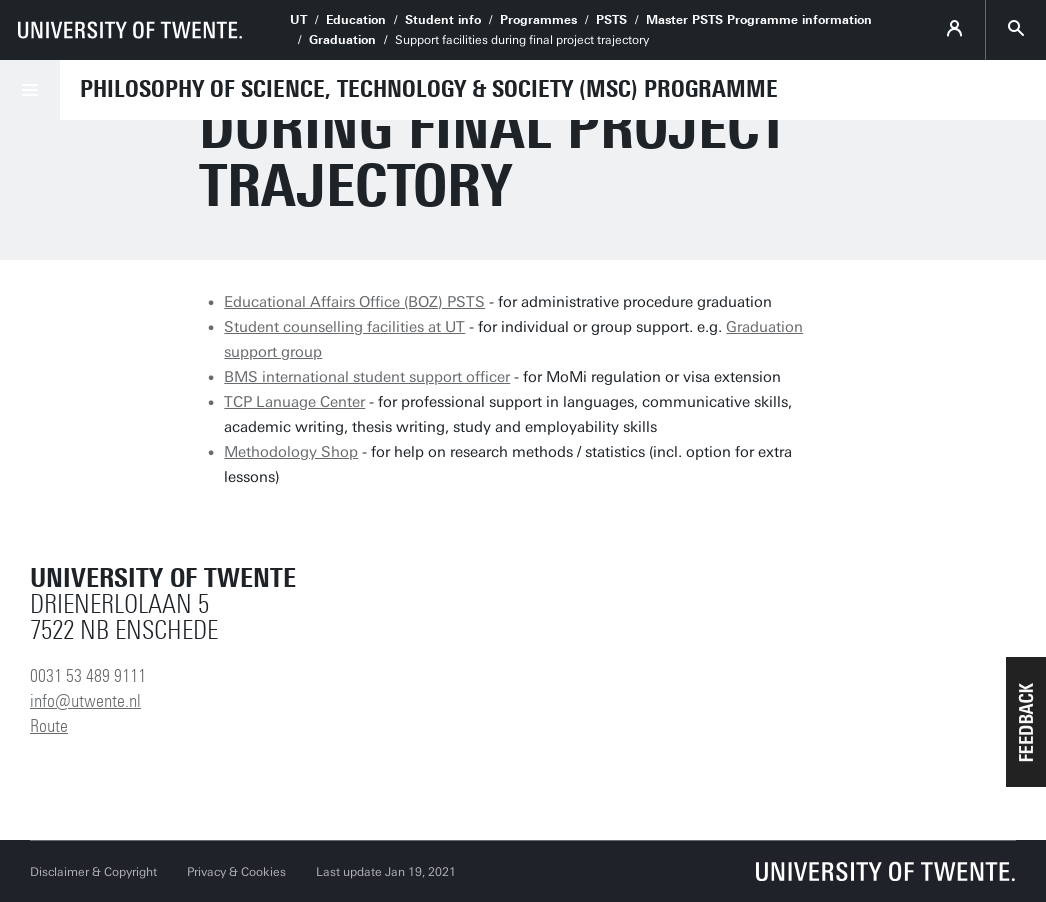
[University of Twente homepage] (130, 30)
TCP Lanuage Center (294, 402)
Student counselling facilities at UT (344, 327)
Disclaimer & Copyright (93, 872)
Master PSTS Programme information (759, 20)
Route (49, 726)
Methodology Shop (291, 452)
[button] (1026, 722)
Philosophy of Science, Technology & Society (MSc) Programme (429, 89)
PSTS (611, 20)
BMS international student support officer (367, 377)
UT (298, 20)
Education (356, 20)
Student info (443, 20)
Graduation (342, 40)
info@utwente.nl (85, 701)
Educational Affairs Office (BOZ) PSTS (354, 302)
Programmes (538, 20)
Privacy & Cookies (236, 872)
